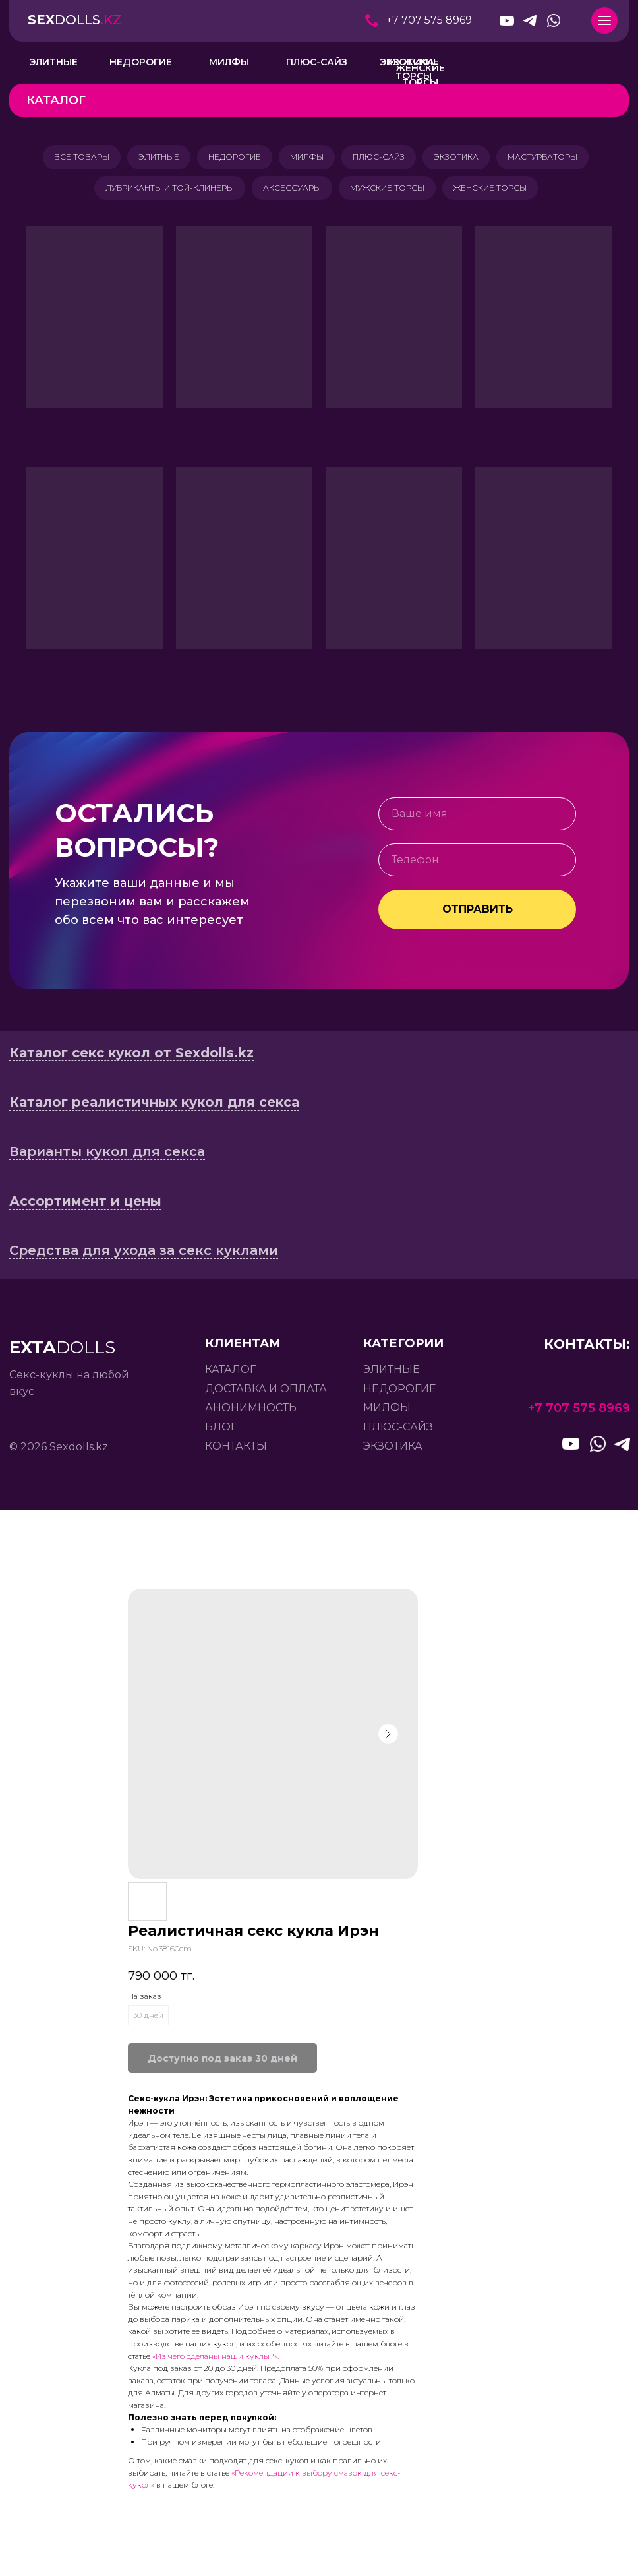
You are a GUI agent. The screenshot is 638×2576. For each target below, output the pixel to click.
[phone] (477, 865)
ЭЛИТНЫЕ (153, 158)
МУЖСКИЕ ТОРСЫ (388, 192)
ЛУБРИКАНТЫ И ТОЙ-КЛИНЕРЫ (166, 192)
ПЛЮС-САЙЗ (381, 158)
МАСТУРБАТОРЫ (550, 158)
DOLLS (75, 20)
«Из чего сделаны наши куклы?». (215, 2361)
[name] (477, 819)
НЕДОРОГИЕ (232, 158)
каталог (230, 1374)
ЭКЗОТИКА (461, 158)
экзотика (392, 1451)
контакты (236, 1451)
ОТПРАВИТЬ (477, 914)
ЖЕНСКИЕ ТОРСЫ (494, 192)
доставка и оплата (266, 1394)
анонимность (251, 1413)
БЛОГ (221, 1432)
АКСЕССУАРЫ (291, 192)
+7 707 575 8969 (429, 20)
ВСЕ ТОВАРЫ (74, 158)
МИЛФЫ (307, 158)
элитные (391, 1374)
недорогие (399, 1394)
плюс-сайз (398, 1432)
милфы (387, 1413)
